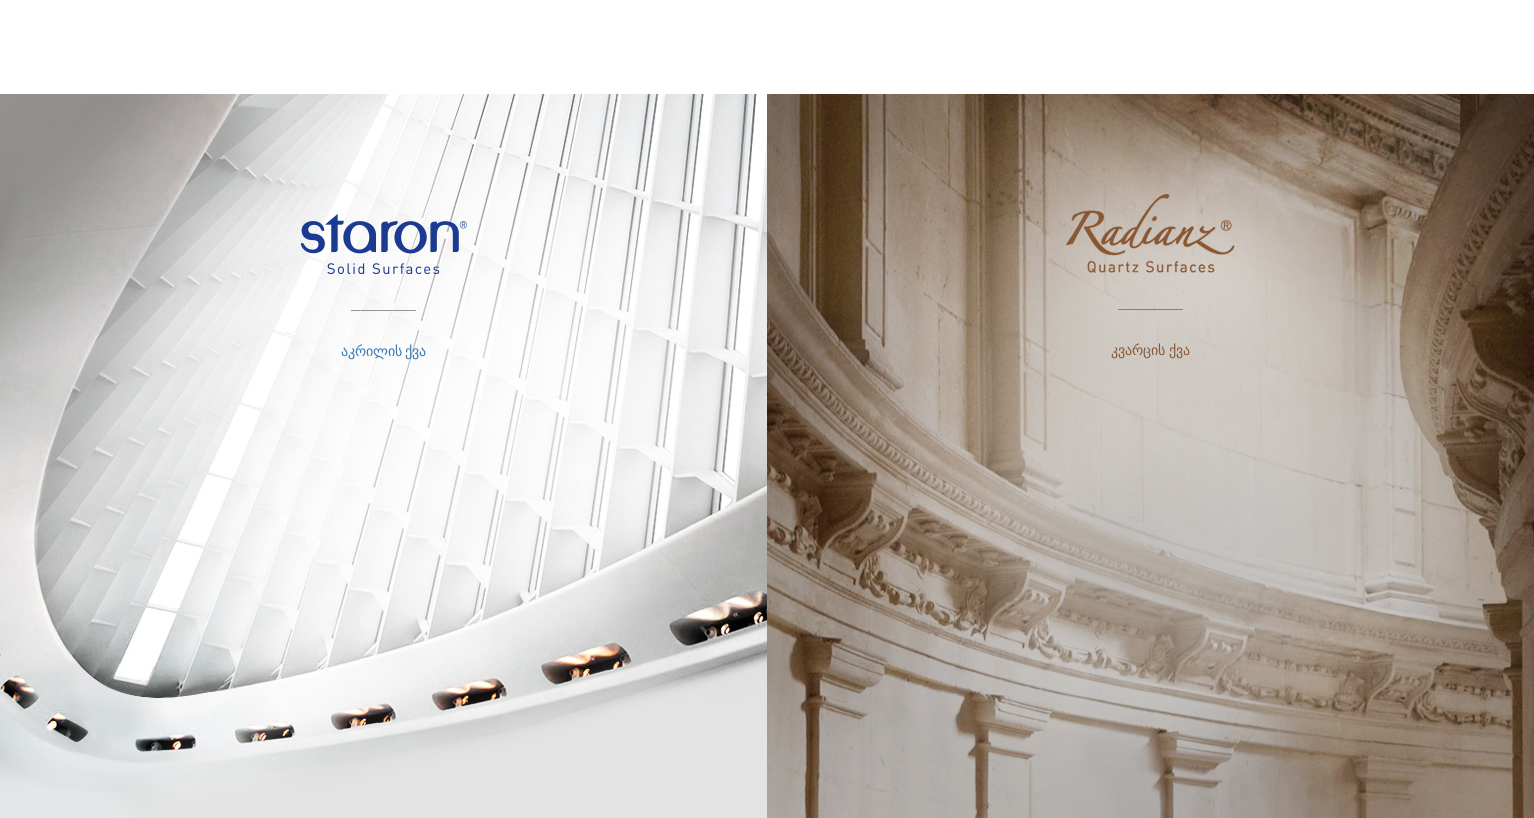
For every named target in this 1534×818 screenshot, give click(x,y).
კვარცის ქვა (1150, 350)
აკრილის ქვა (384, 351)
